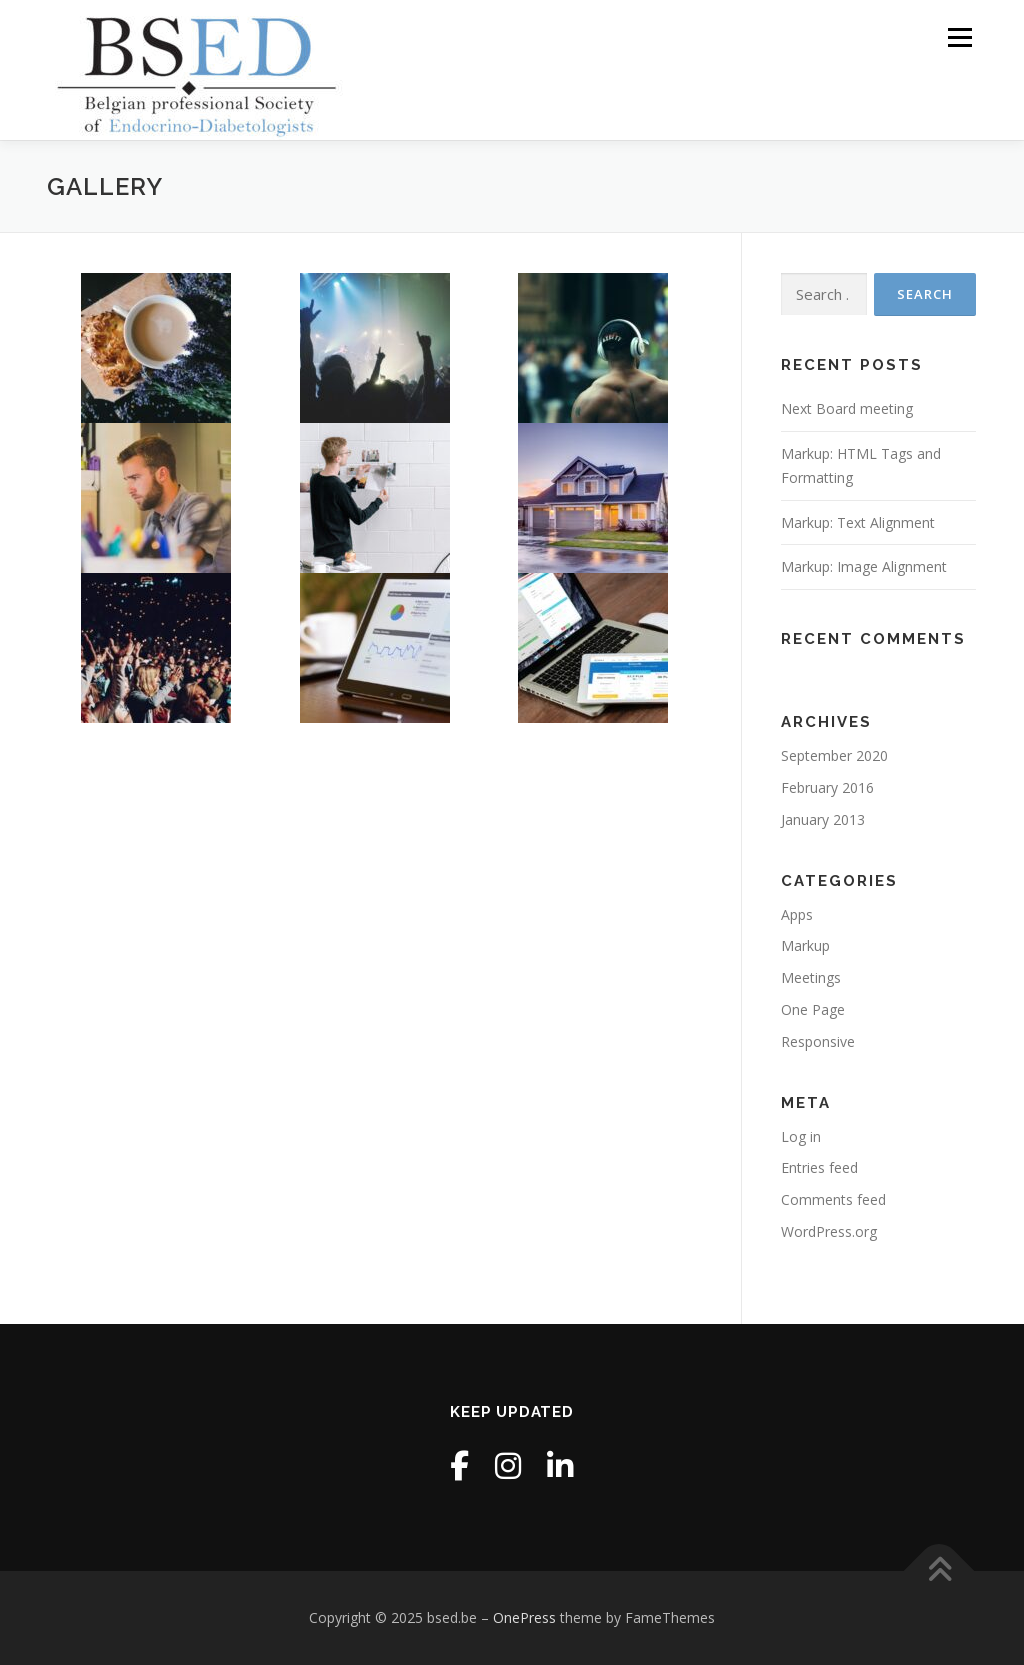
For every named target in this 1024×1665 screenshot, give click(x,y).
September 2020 (834, 755)
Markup (805, 945)
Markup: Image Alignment (864, 566)
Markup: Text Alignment (858, 522)
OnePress (524, 1617)
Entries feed (819, 1167)
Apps (797, 914)
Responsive (818, 1041)
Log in (801, 1136)
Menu (959, 37)
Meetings (811, 977)
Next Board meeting (847, 408)
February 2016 (827, 787)
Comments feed (833, 1199)
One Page (813, 1009)
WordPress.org (829, 1231)
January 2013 (823, 819)
